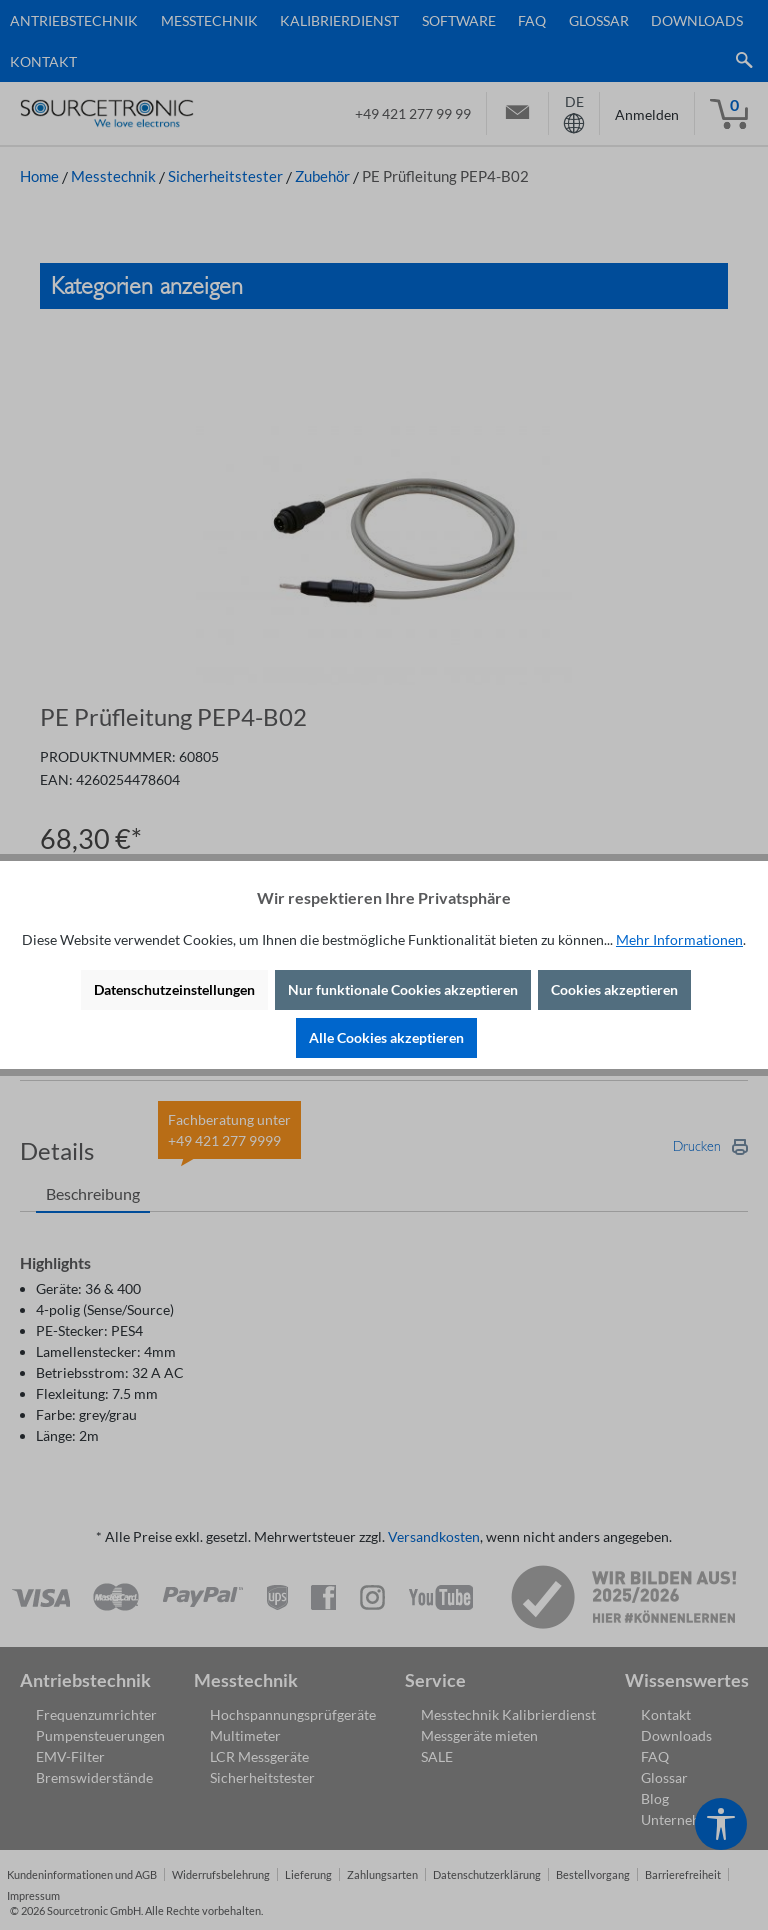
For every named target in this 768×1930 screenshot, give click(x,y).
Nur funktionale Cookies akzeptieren (403, 989)
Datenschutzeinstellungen (174, 989)
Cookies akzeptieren (614, 989)
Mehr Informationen (679, 939)
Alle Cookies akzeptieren (386, 1037)
